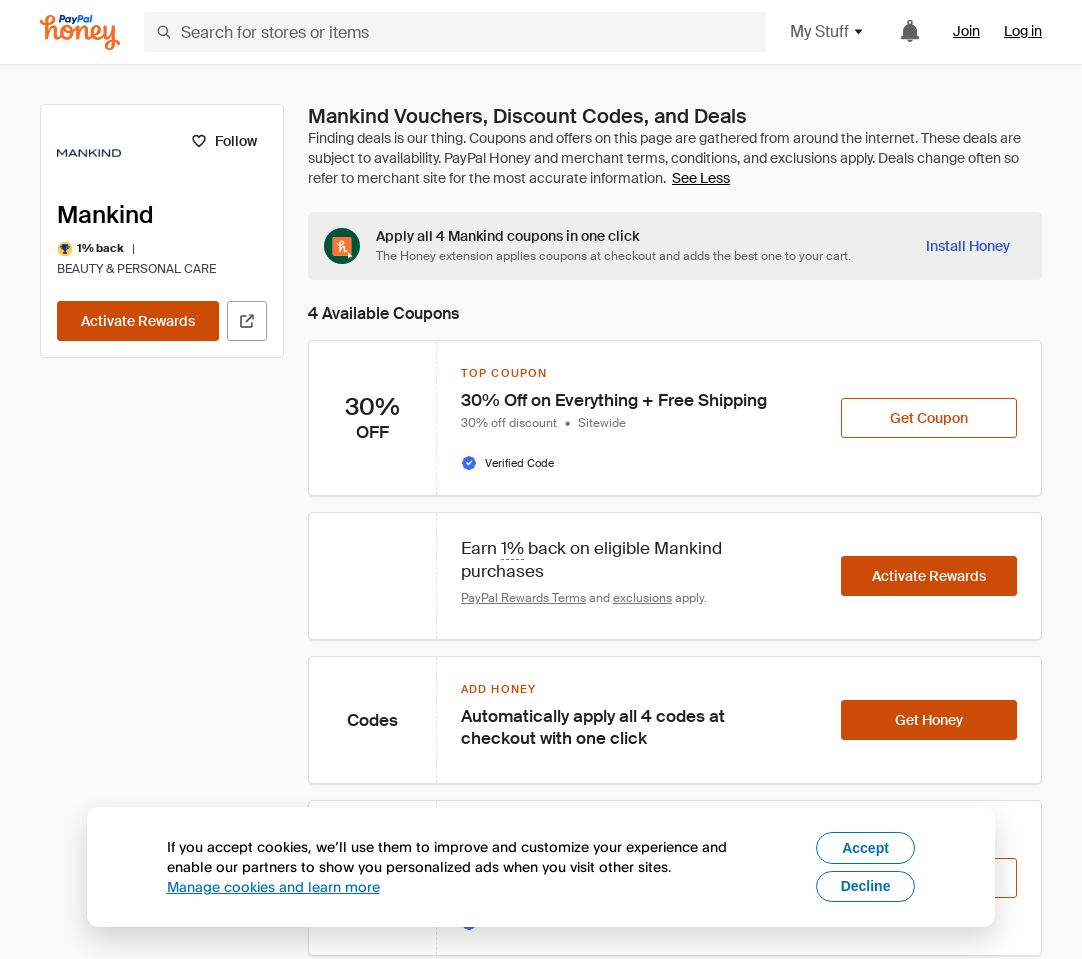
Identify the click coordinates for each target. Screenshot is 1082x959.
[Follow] (223, 141)
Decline (866, 886)
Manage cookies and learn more (273, 886)
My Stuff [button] (827, 31)
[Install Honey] (968, 246)
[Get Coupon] (929, 418)
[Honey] (80, 32)
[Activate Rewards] (138, 321)
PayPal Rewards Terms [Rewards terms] (523, 598)
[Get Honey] (929, 720)
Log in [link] (1023, 31)
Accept (865, 848)
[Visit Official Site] (247, 321)
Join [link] (966, 31)
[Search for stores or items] (455, 32)
